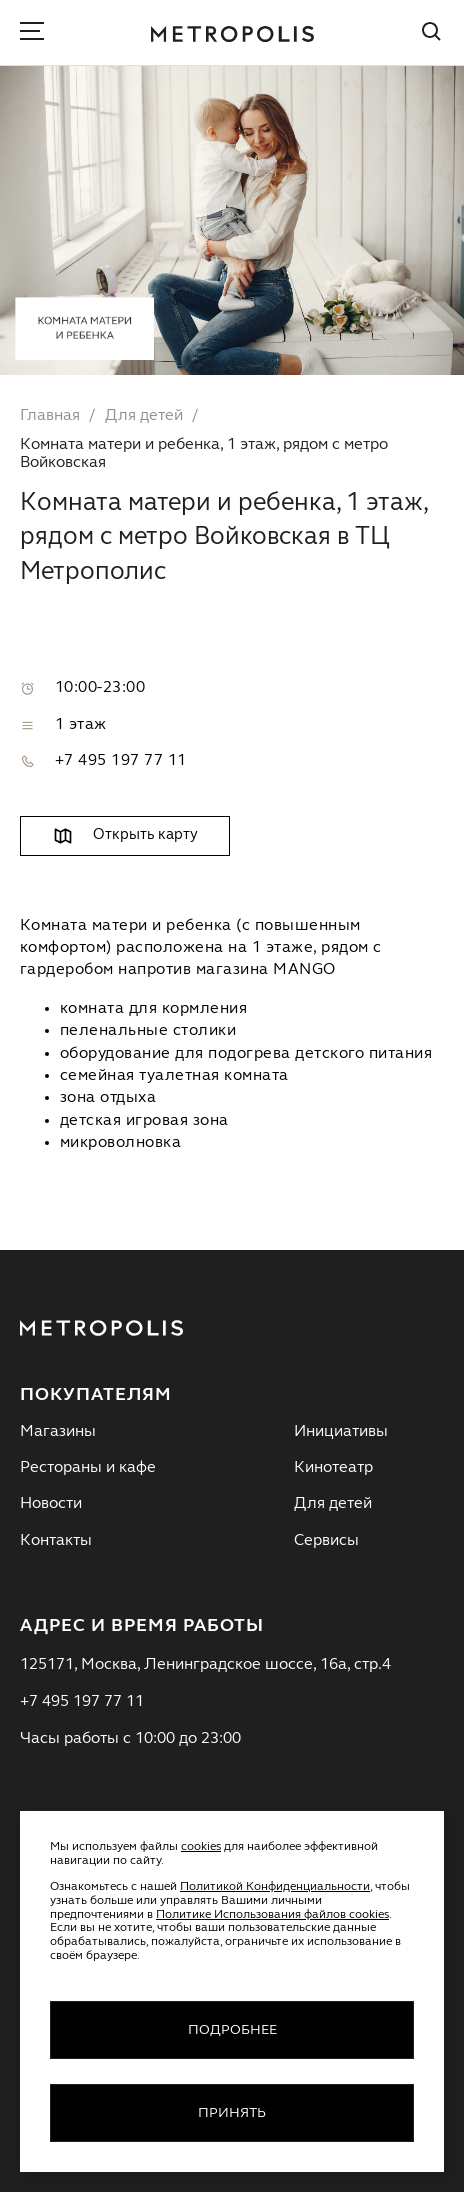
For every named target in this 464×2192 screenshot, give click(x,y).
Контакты (56, 1541)
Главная (50, 416)
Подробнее (232, 2030)
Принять (232, 2113)
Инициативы (341, 1432)
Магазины (58, 1432)
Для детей (144, 416)
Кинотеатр (333, 1468)
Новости (51, 1504)
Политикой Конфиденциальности (275, 1887)
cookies (201, 1847)
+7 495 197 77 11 (121, 761)
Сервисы (326, 1541)
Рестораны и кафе (88, 1468)
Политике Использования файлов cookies (272, 1915)
